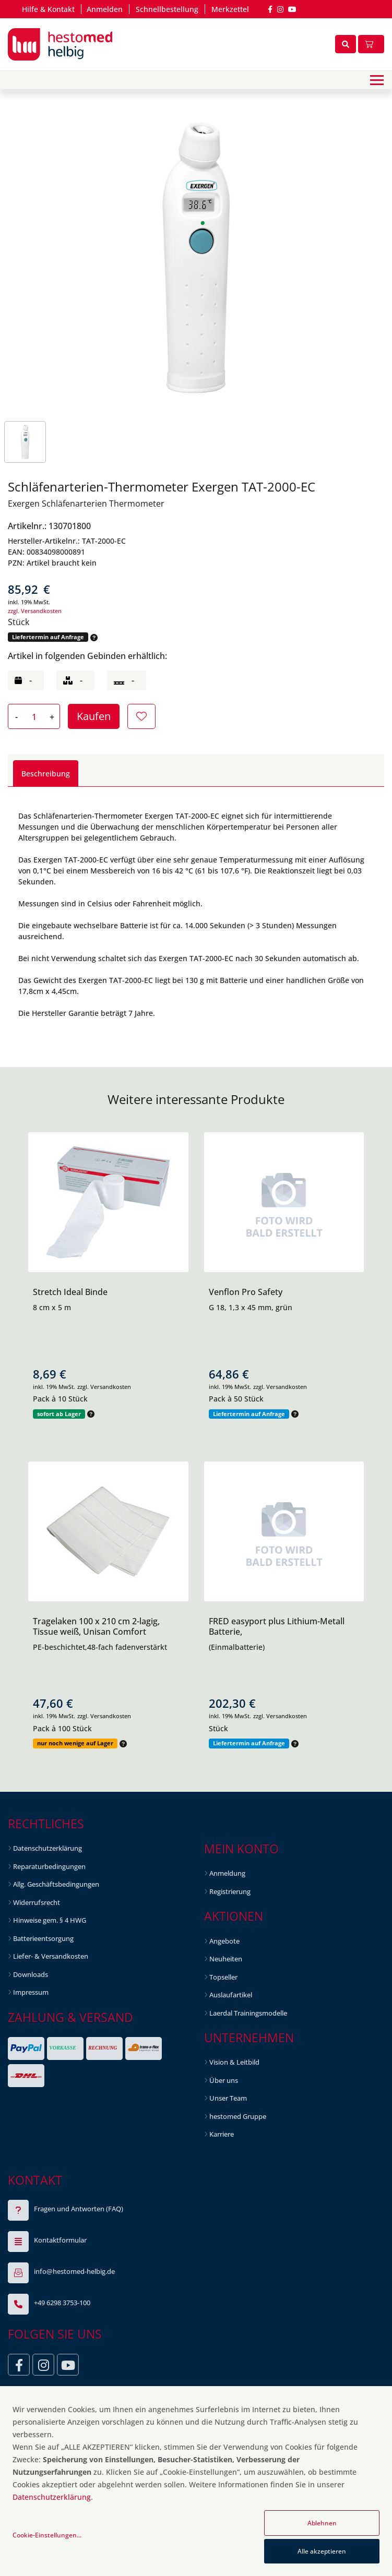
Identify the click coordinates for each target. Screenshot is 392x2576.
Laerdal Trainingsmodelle (248, 2013)
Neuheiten (225, 1958)
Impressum (31, 1992)
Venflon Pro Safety (245, 1292)
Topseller (223, 1977)
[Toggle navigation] (377, 80)
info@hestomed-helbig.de (74, 2271)
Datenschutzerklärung (47, 1848)
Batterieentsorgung (43, 1938)
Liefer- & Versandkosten (50, 1956)
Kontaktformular (60, 2240)
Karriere (221, 2134)
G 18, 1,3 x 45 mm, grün (250, 1307)
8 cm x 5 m (52, 1307)
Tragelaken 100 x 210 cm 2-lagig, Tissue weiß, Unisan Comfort (96, 1626)
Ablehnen (322, 2523)
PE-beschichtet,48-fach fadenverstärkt (100, 1647)
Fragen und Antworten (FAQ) (78, 2208)
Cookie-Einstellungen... (47, 2535)
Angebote (224, 1941)
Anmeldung (227, 1873)
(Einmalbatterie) (237, 1647)
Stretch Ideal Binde (70, 1292)
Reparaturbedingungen (49, 1866)
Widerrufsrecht (36, 1902)
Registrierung (230, 1891)
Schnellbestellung (167, 9)
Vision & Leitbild (234, 2062)
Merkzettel (230, 9)
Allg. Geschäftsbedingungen (56, 1884)
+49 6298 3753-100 (62, 2302)
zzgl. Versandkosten (35, 611)
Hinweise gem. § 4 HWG (49, 1920)
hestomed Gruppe (237, 2116)
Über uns (223, 2080)
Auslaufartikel (230, 1994)
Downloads (30, 1974)
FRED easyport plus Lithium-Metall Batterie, (277, 1626)
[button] (93, 637)
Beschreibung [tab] (45, 773)
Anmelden (105, 9)
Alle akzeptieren (322, 2551)
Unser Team (228, 2098)
